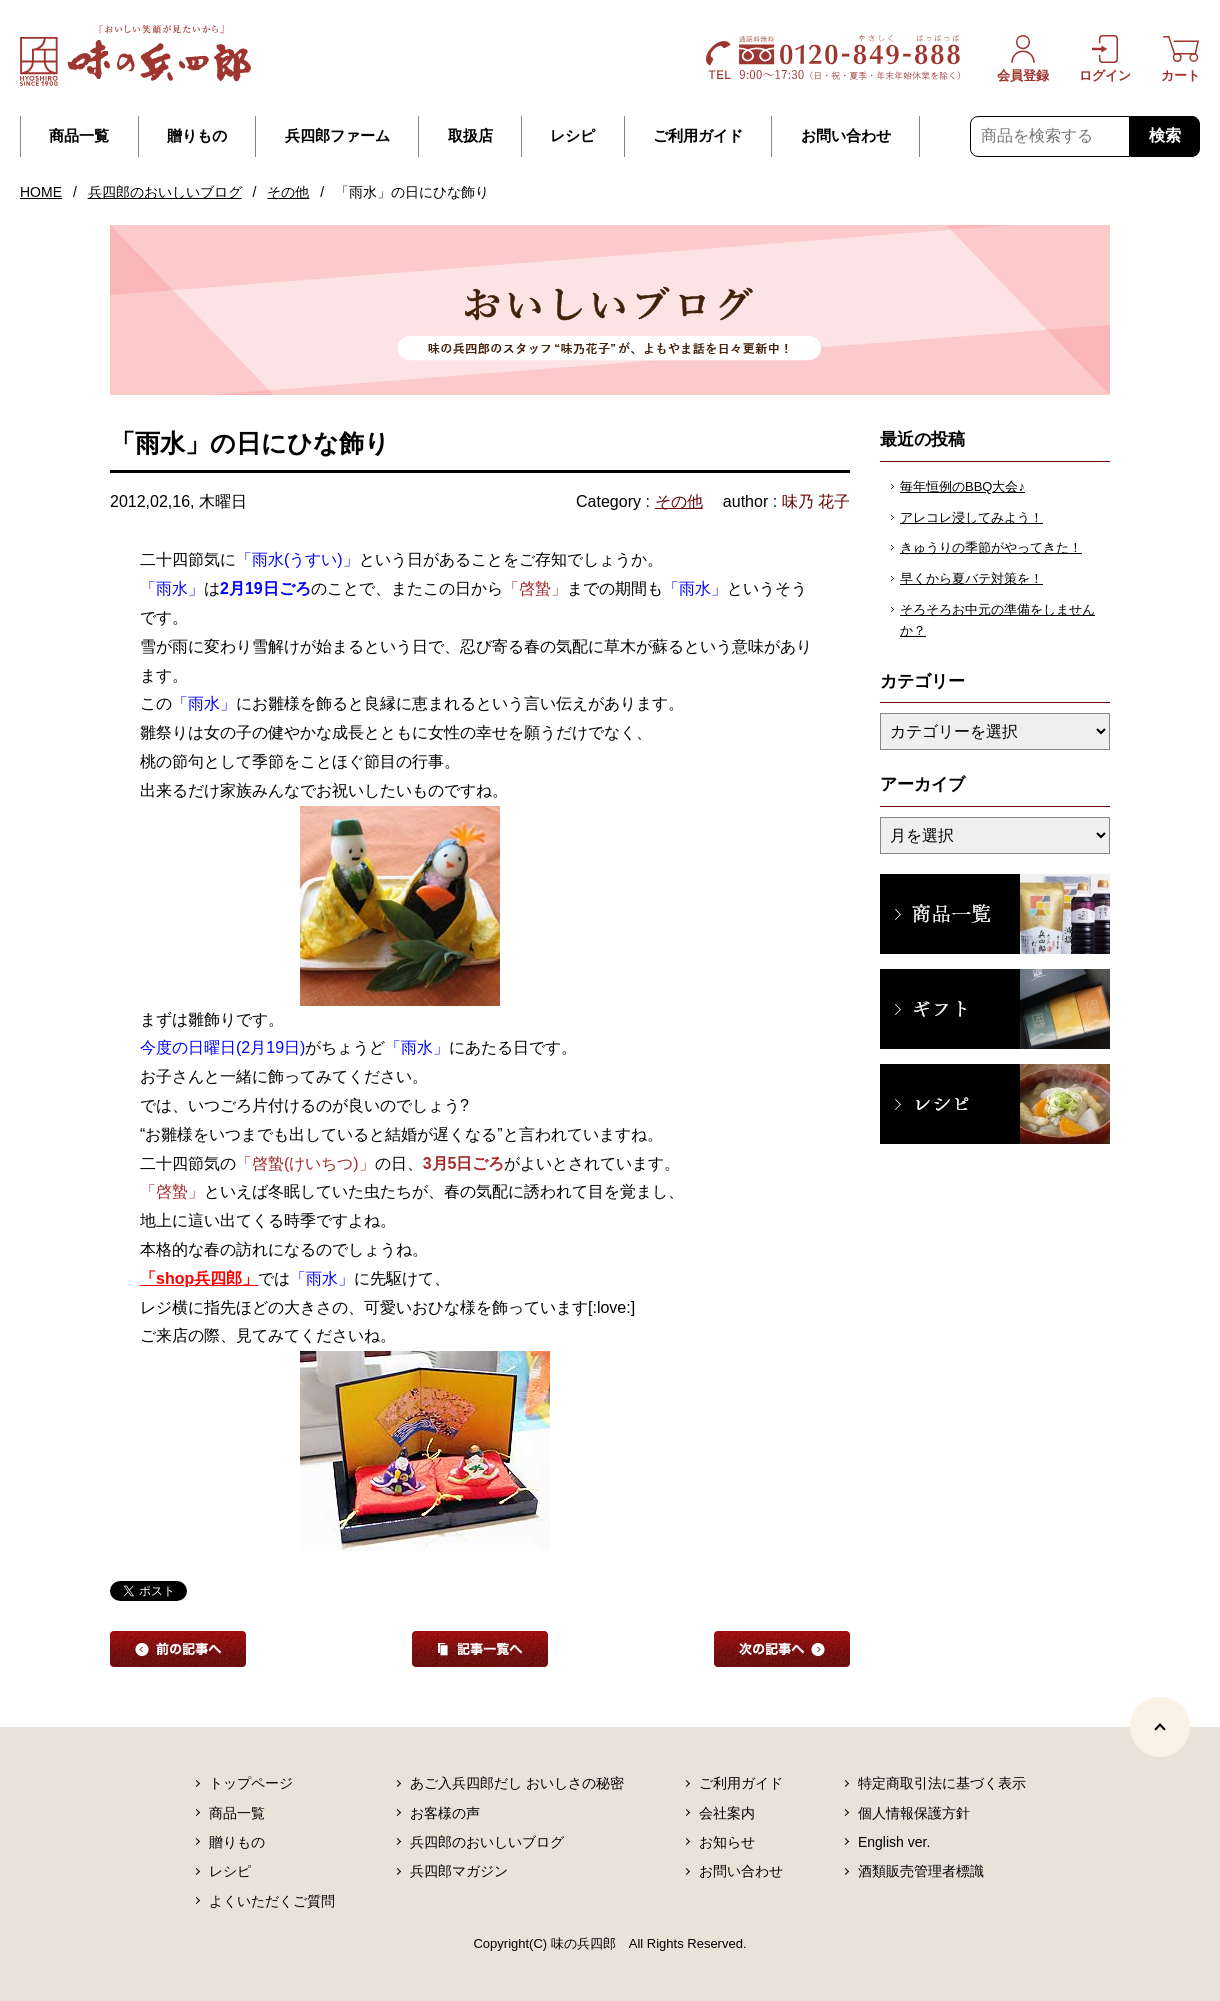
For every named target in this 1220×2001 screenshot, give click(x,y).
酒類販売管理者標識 (921, 1871)
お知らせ (727, 1842)
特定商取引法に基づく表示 (942, 1783)
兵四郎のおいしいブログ (165, 192)
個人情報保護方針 (914, 1813)
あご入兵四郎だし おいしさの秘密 (517, 1783)
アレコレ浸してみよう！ (971, 517)
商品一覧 (79, 136)
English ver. (894, 1842)
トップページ (251, 1783)
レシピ (572, 136)
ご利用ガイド (698, 136)
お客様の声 (445, 1813)
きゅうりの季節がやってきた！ (991, 547)
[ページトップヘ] (1160, 1727)
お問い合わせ (846, 136)
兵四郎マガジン (459, 1871)
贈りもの (197, 136)
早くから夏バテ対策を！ (971, 578)
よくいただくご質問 (272, 1901)
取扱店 (470, 136)
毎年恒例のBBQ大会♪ (962, 486)
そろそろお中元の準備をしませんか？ (997, 620)
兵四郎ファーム (337, 136)
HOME (41, 192)
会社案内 (727, 1813)
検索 (1165, 135)
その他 (288, 192)
